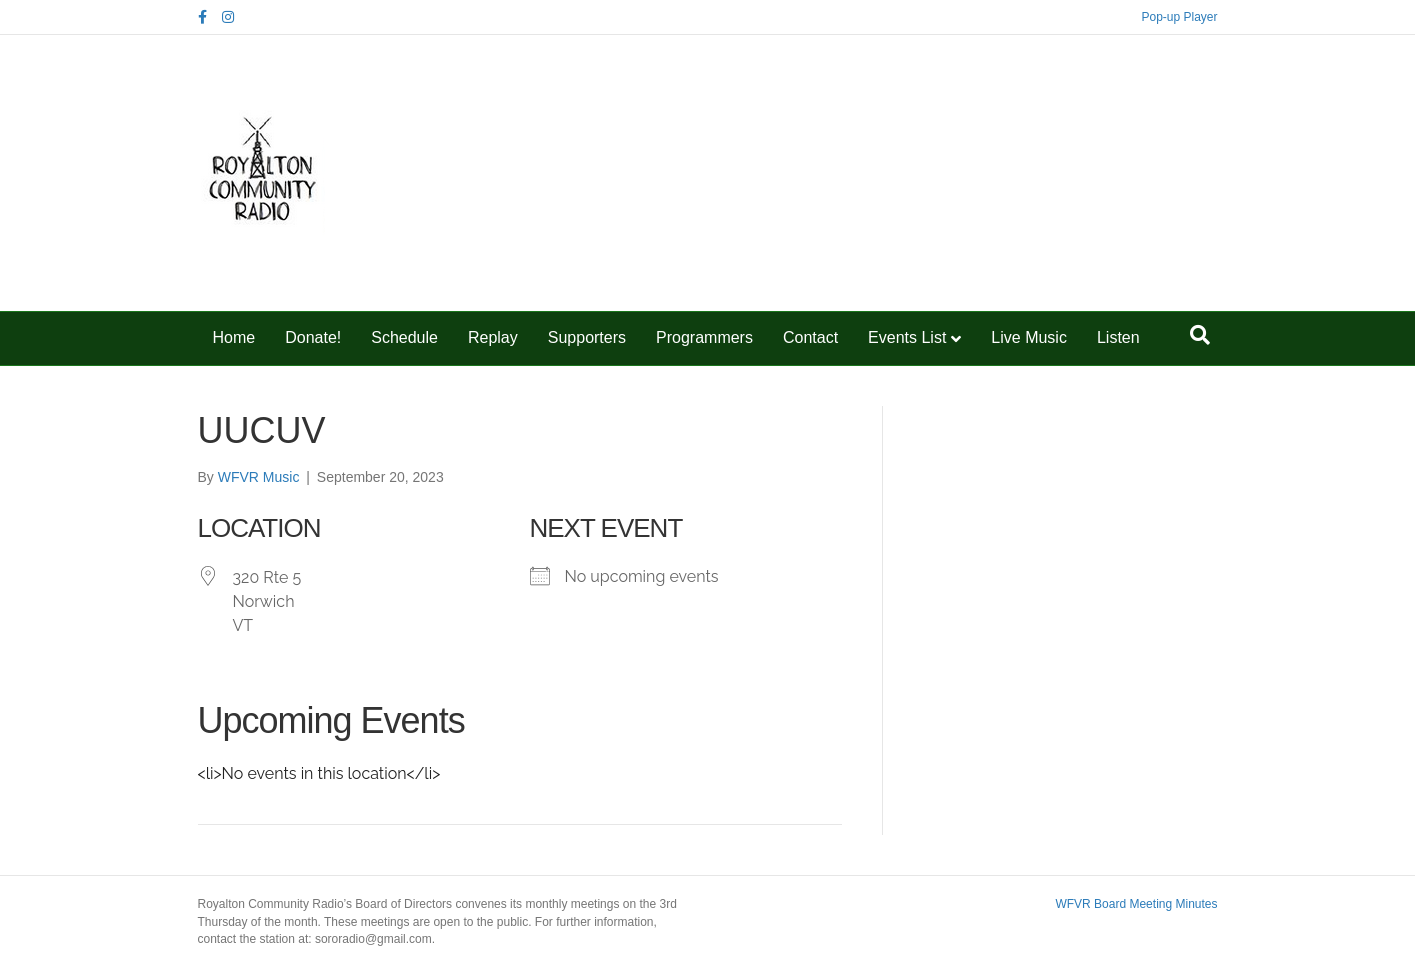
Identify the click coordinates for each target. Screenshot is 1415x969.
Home (234, 337)
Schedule (404, 337)
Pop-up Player (1179, 17)
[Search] (1200, 335)
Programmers (704, 337)
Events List (907, 337)
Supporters (587, 337)
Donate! (313, 337)
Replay (493, 337)
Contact (810, 337)
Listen (1118, 337)
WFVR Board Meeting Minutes (1136, 904)
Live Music (1029, 337)
